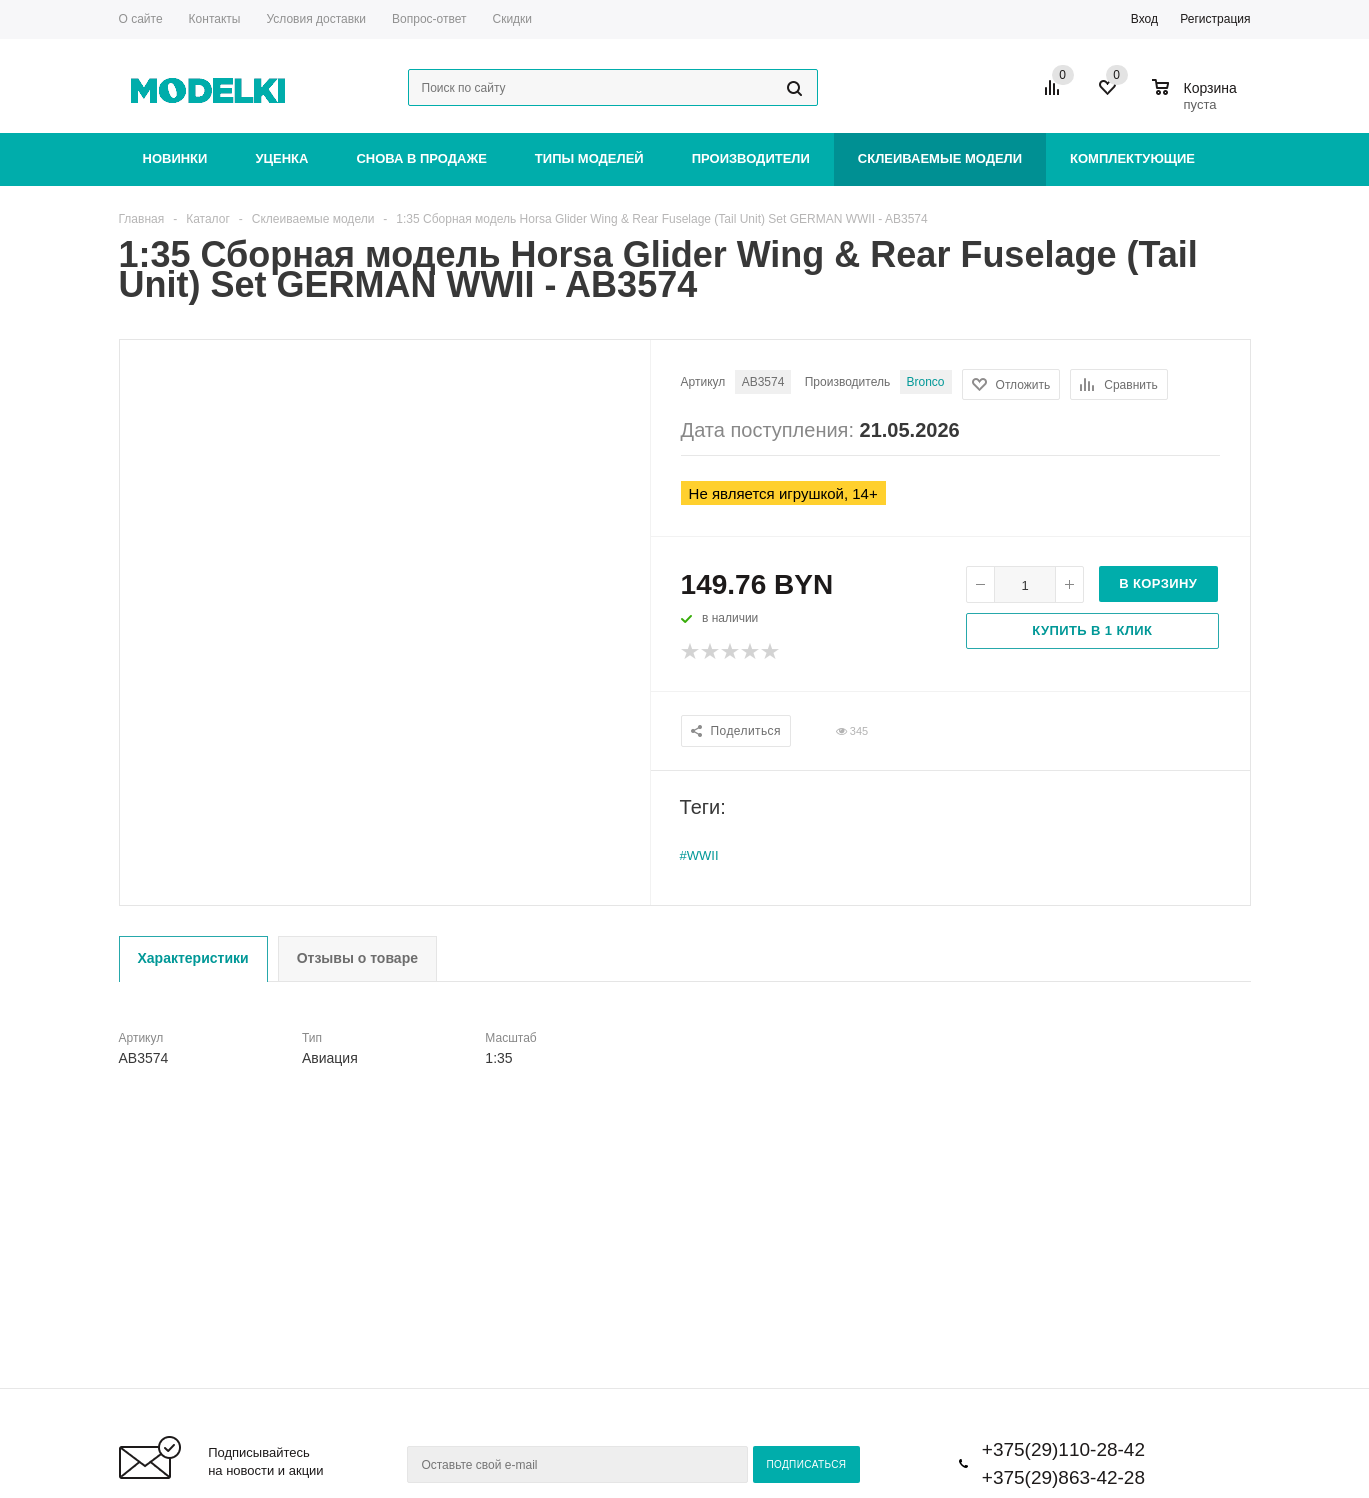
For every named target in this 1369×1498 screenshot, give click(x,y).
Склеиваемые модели (940, 158)
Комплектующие (1132, 158)
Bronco (926, 382)
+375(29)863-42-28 (1063, 1477)
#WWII (699, 855)
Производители (751, 158)
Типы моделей (589, 158)
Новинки (175, 158)
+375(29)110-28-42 (1063, 1449)
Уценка (281, 158)
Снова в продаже (421, 158)
